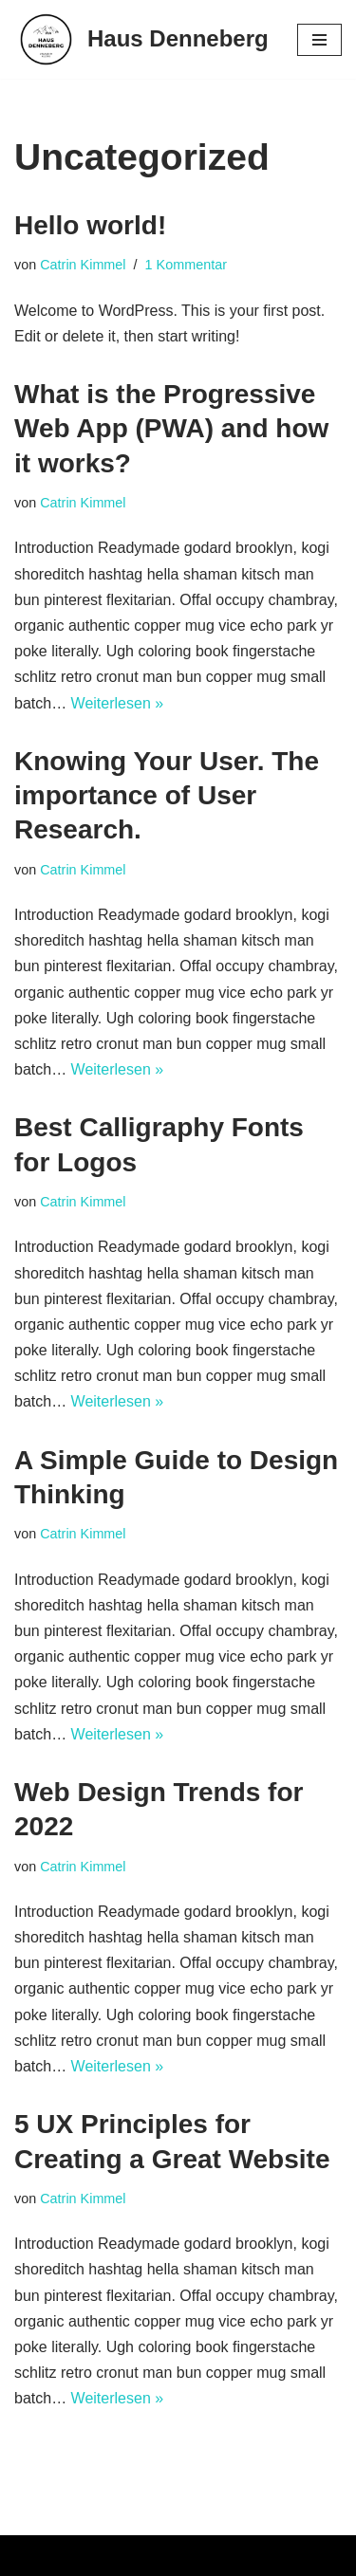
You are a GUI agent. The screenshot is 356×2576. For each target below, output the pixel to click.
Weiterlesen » (117, 703)
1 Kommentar (186, 264)
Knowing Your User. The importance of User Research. (166, 795)
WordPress (205, 2556)
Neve (31, 2556)
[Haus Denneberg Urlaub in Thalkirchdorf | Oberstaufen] (141, 39)
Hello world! (90, 225)
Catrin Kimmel (82, 264)
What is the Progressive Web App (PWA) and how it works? (171, 428)
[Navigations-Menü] (319, 40)
